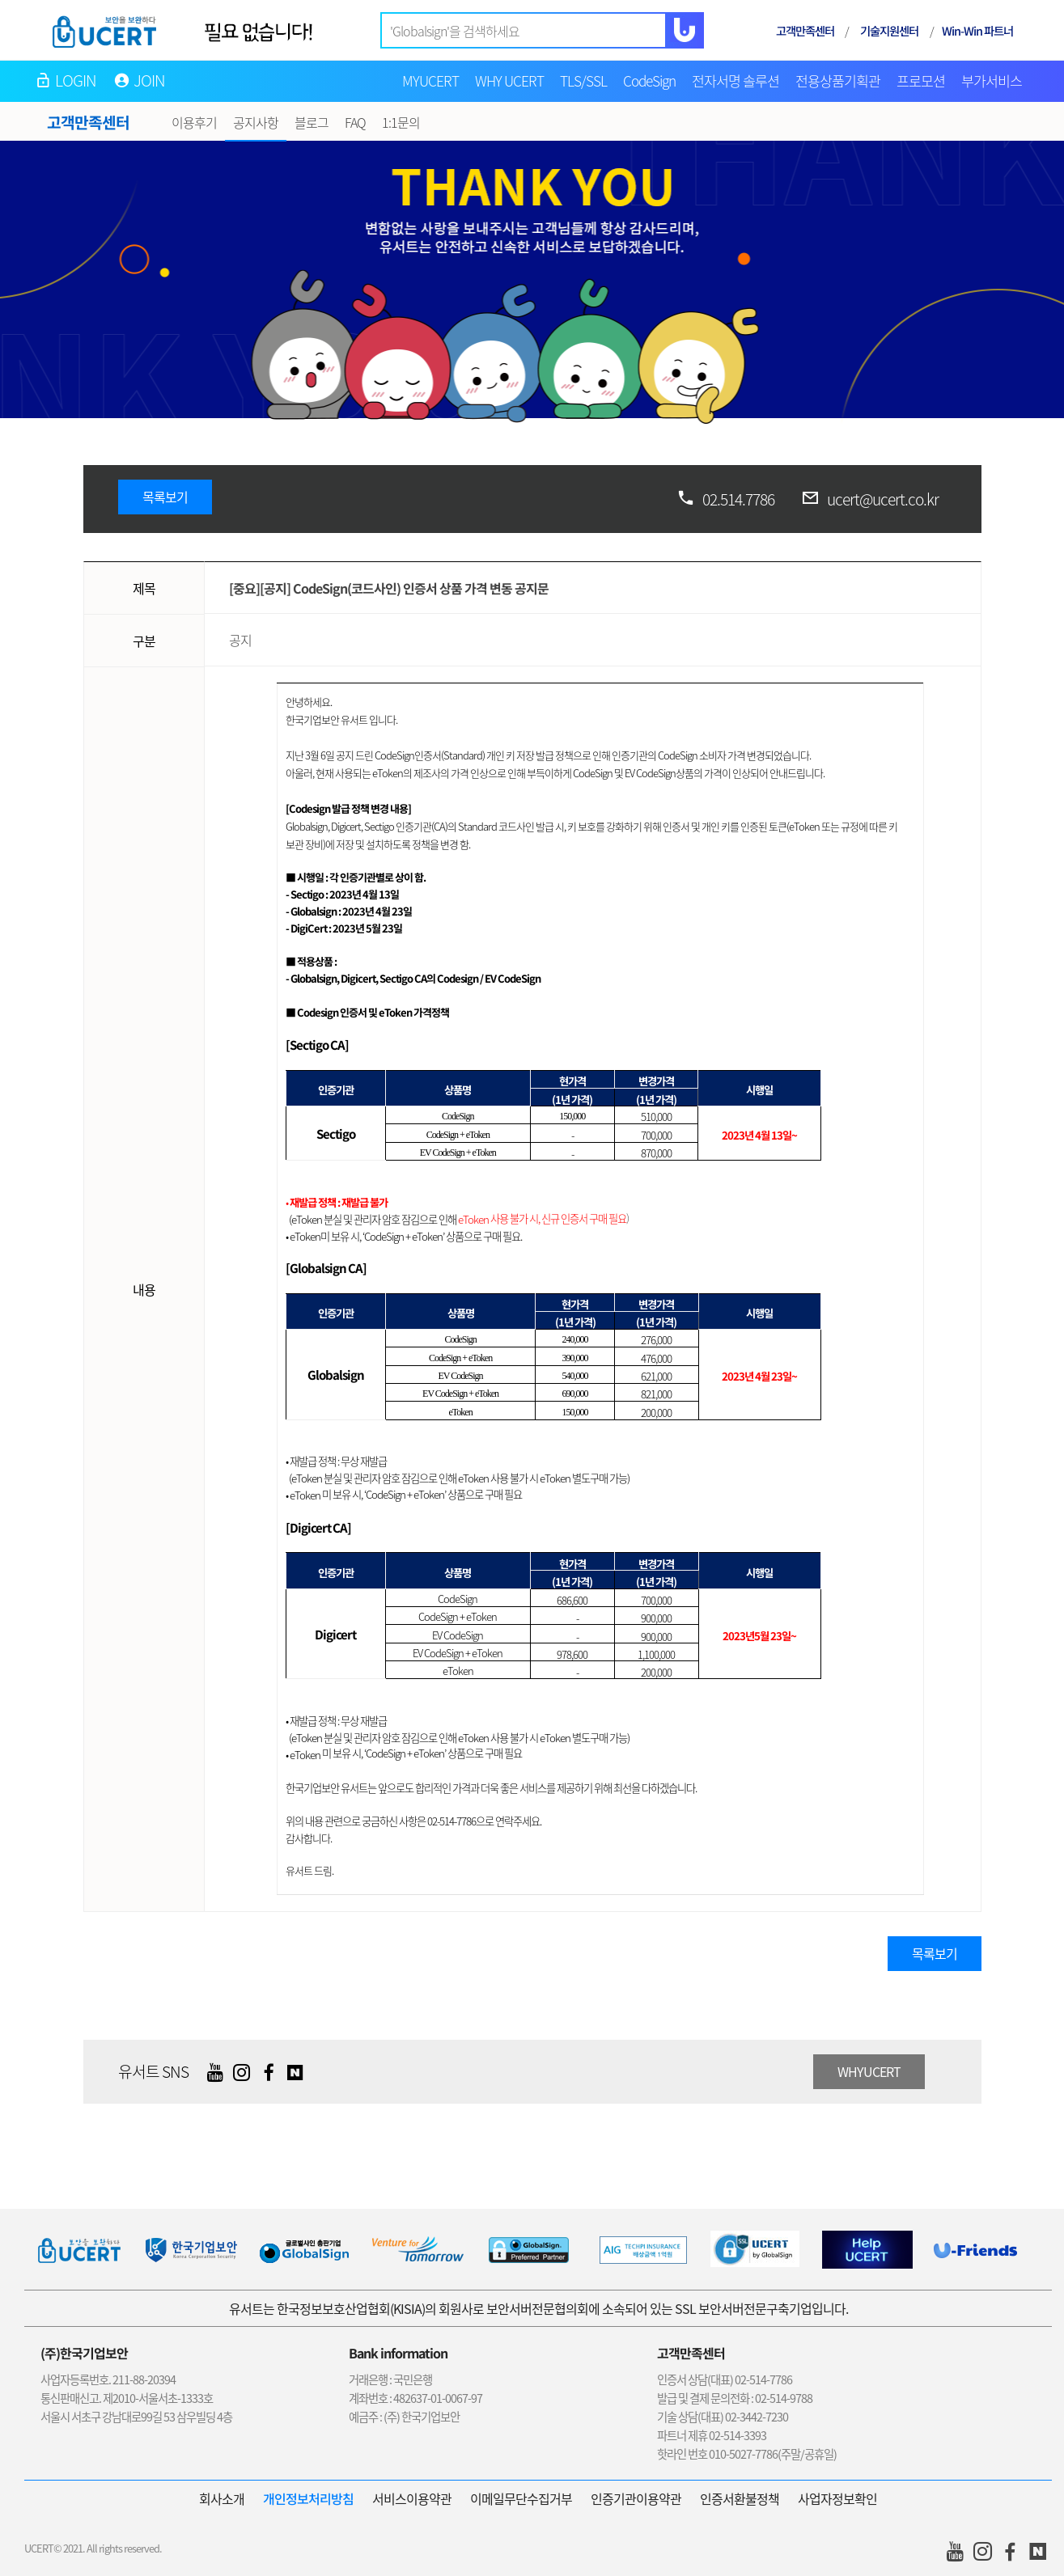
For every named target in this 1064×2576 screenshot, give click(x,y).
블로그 (312, 122)
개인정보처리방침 (308, 2498)
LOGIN (76, 80)
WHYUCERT (869, 2071)
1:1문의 (401, 122)
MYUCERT (430, 80)
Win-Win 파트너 (977, 30)
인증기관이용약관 (636, 2498)
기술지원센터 (889, 30)
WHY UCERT (509, 80)
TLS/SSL (583, 80)
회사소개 (221, 2498)
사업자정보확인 (837, 2498)
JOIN (150, 80)
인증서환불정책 (739, 2498)
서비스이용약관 (411, 2498)
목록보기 (165, 496)
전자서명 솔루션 (735, 80)
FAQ (355, 122)
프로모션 (921, 80)
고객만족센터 (805, 30)
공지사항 (255, 122)
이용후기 (194, 122)
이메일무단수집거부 (521, 2498)
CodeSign (649, 80)
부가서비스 (991, 80)
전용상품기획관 (837, 80)
